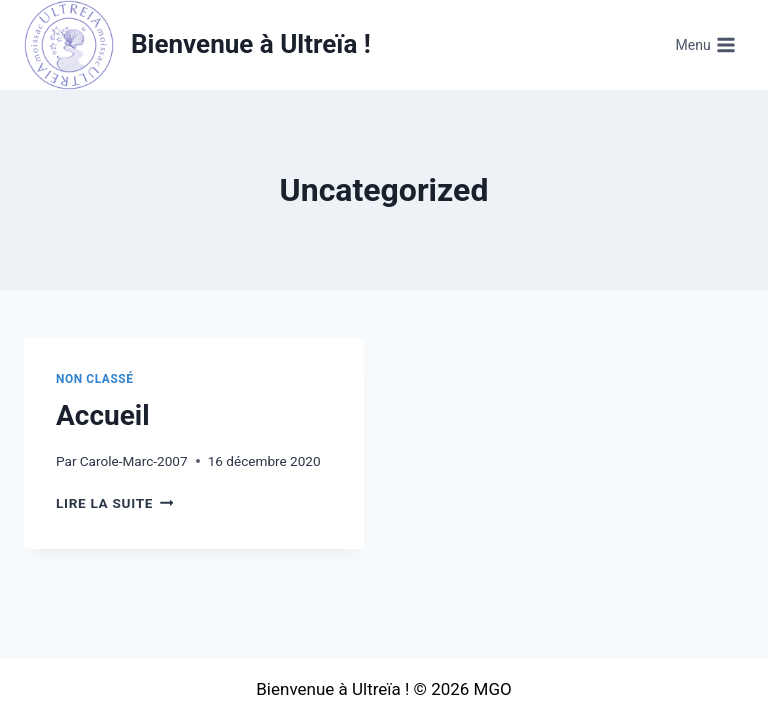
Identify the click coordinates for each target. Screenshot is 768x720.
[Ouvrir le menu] (705, 45)
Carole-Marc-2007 (134, 461)
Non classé (95, 379)
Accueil (103, 415)
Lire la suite (114, 503)
